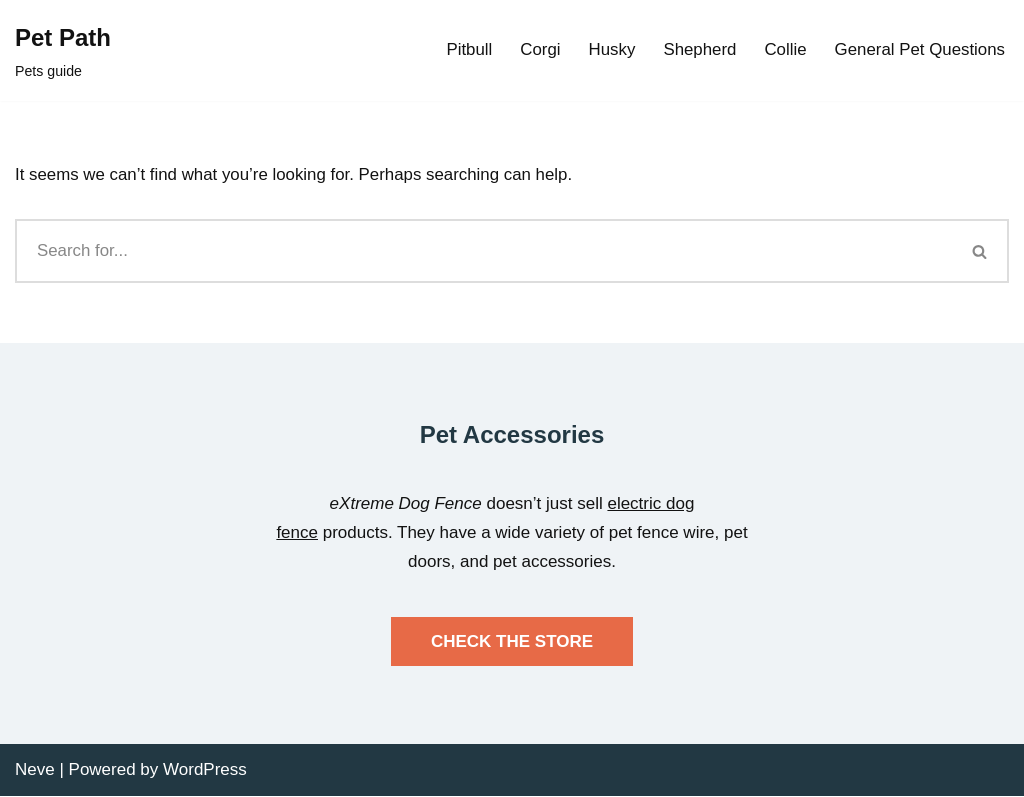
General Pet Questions (919, 50)
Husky (609, 50)
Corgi (537, 50)
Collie (783, 50)
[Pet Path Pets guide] (63, 50)
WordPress (205, 769)
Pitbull (466, 50)
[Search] (483, 252)
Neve (35, 769)
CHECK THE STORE (512, 641)
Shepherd (698, 50)
